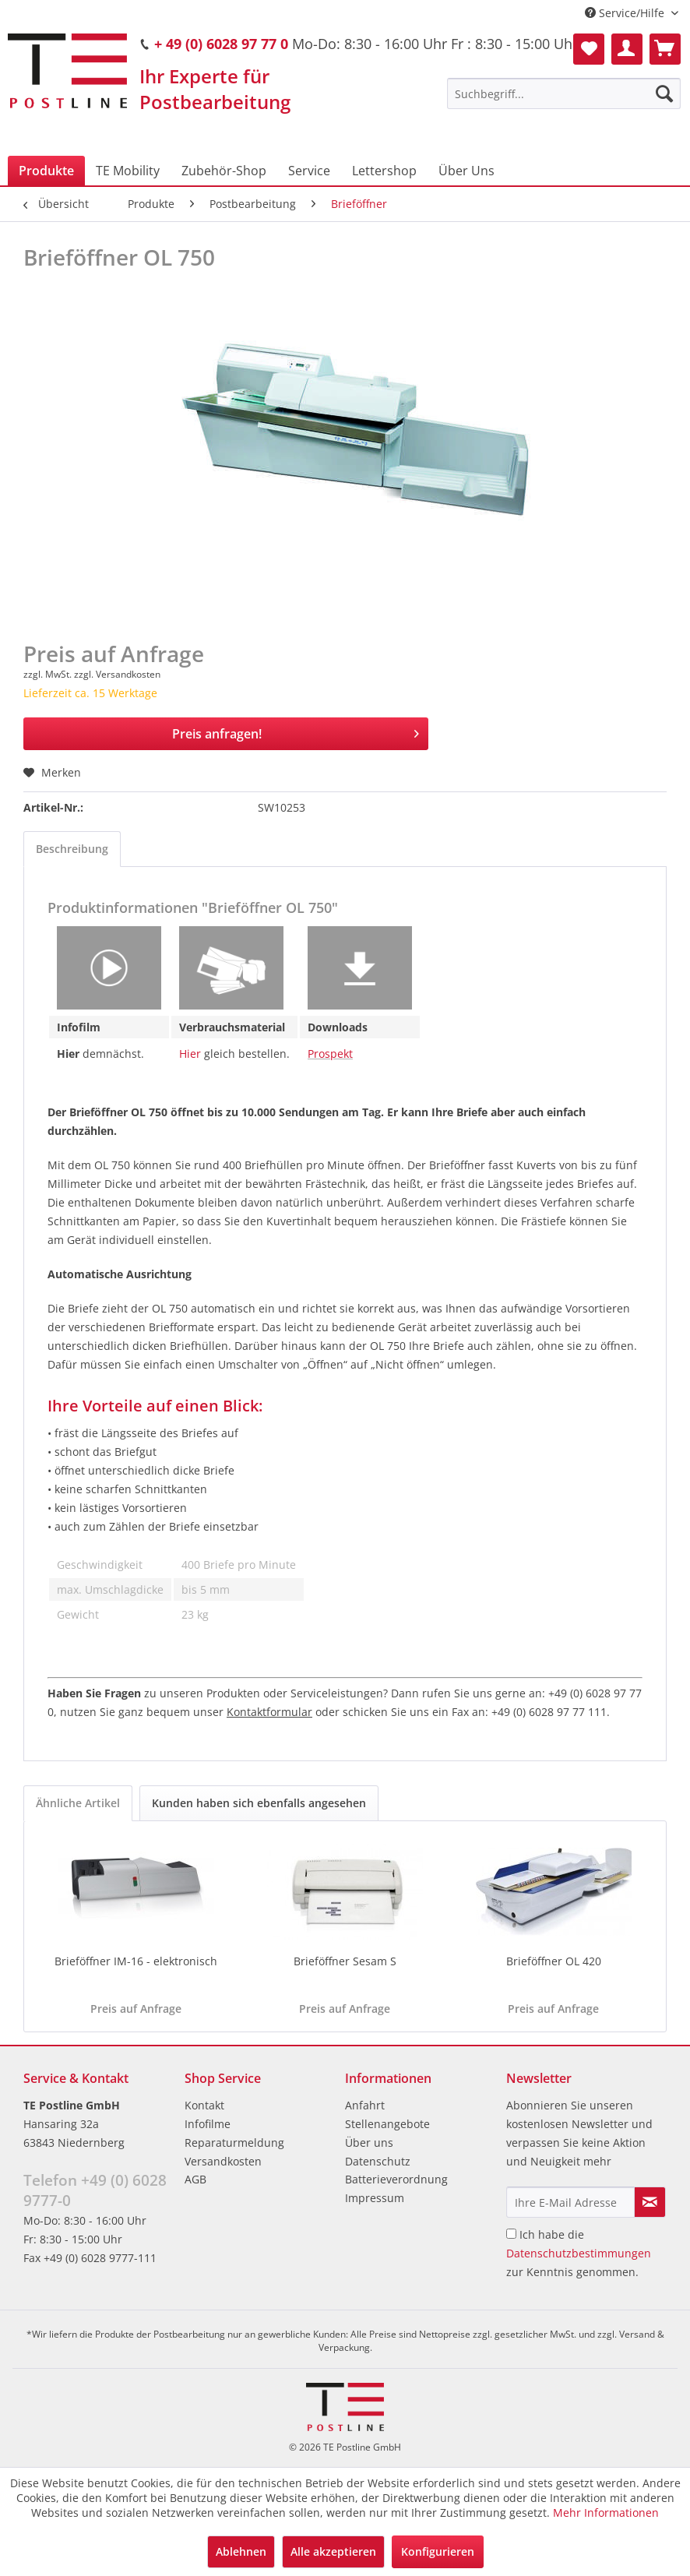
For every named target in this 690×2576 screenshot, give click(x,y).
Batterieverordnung (396, 2179)
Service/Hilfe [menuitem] (626, 12)
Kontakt (204, 2105)
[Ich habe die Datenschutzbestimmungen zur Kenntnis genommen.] (511, 2234)
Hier (190, 1053)
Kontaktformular (269, 1711)
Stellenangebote (387, 2123)
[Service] (309, 170)
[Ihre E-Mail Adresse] (570, 2202)
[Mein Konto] (626, 49)
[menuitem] (564, 93)
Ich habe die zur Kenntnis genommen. (578, 2253)
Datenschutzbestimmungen (578, 2253)
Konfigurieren (437, 2551)
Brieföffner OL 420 (553, 1961)
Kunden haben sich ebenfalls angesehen (259, 1802)
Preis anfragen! (296, 731)
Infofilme (208, 2123)
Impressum (374, 2197)
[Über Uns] (466, 170)
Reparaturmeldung (234, 2142)
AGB (195, 2179)
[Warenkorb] (665, 49)
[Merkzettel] (588, 49)
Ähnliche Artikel (78, 1802)
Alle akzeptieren (333, 2551)
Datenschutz (377, 2161)
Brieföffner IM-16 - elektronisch (136, 1961)
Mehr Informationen (606, 2512)
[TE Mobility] (128, 170)
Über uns (369, 2142)
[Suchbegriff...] (564, 93)
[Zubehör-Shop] (224, 170)
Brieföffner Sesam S (345, 1961)
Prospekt (330, 1053)
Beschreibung (72, 848)
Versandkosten (223, 2161)
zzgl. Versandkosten (117, 674)
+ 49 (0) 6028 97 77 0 (221, 43)
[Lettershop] (384, 170)
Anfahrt (365, 2105)
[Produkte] (46, 170)
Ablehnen (241, 2551)
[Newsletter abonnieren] (650, 2202)
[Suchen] (664, 93)
